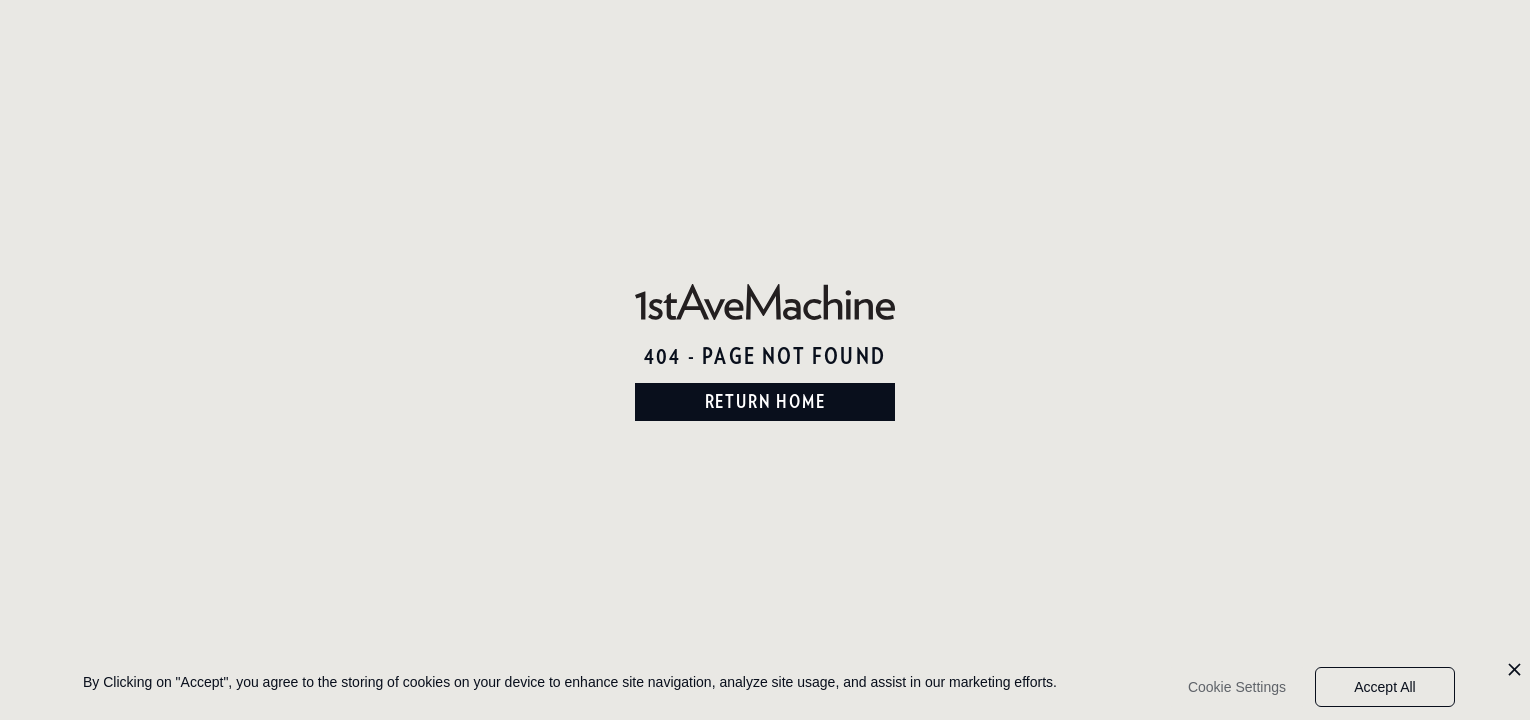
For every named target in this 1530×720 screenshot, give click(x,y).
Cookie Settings (1237, 687)
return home (765, 401)
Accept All (1384, 687)
